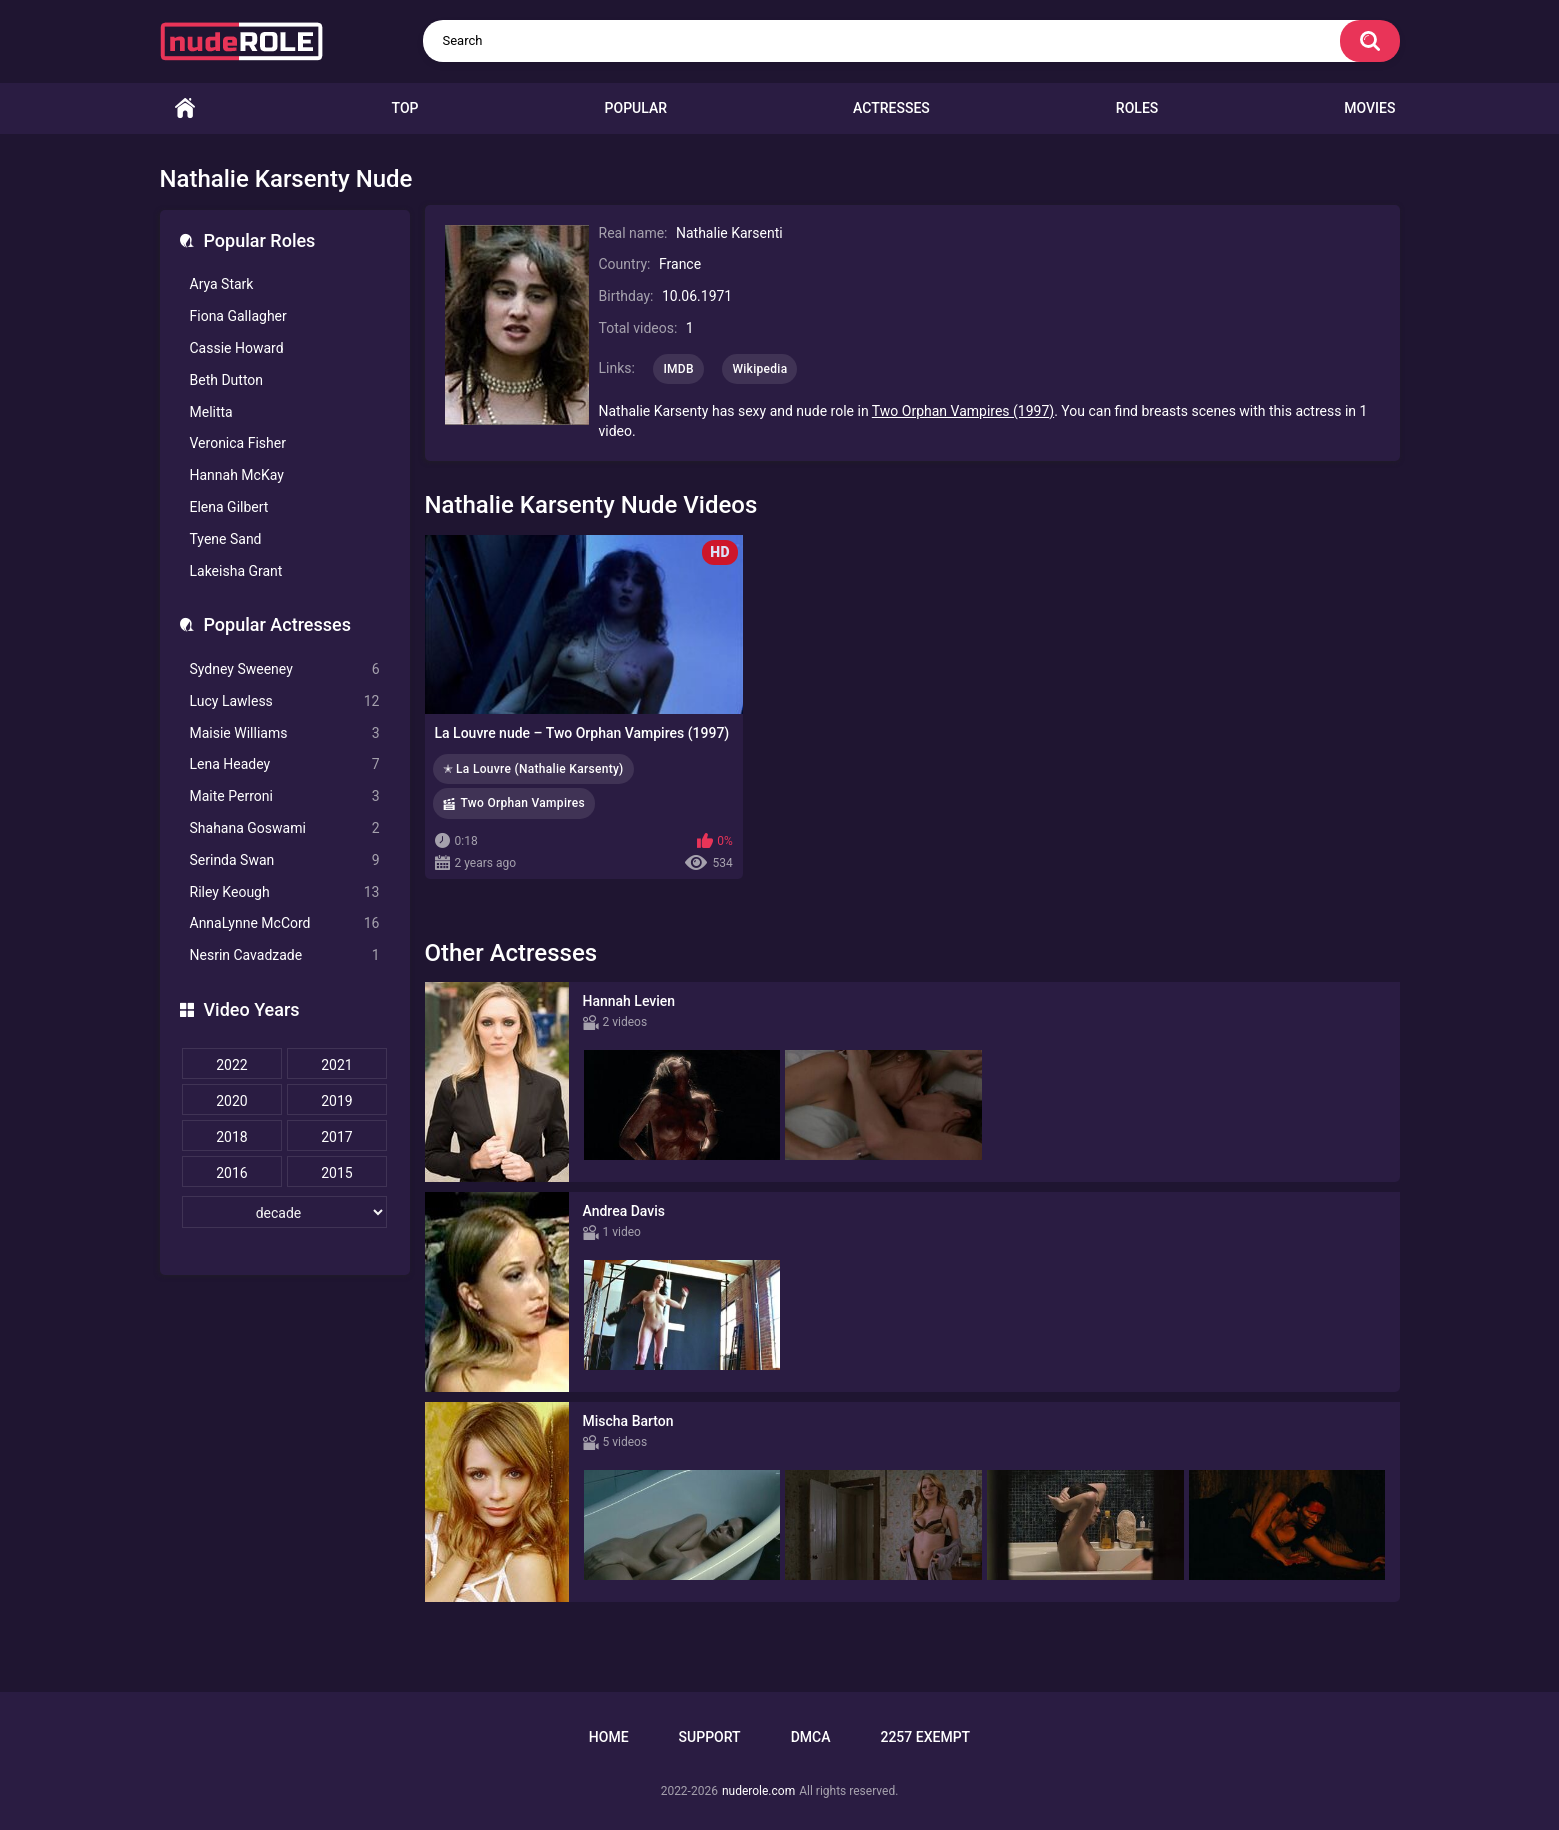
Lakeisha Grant (236, 571)
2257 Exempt (925, 1737)
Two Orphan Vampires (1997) (963, 411)
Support (710, 1737)
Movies (1369, 108)
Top (405, 108)
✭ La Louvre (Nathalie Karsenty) (533, 769)
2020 (231, 1101)
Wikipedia (759, 369)
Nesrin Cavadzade (285, 955)
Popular (636, 108)
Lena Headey (285, 764)
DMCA (811, 1737)
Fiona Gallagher (238, 316)
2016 (231, 1173)
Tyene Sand (226, 539)
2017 (336, 1137)
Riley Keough (285, 892)
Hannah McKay (237, 475)
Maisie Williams (285, 733)
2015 (336, 1173)
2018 (231, 1137)
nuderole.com (758, 1791)
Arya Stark (222, 284)
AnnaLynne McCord (285, 923)
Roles (1137, 108)
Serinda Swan (285, 860)
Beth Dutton (227, 380)
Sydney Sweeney (285, 669)
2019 (336, 1101)
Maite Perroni (285, 796)
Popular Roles (260, 240)
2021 (336, 1065)
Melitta (211, 412)
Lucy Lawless (285, 701)
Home (185, 108)
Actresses (891, 108)
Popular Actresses (277, 624)
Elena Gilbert (229, 507)
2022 (231, 1065)
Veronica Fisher (238, 443)
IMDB (678, 369)
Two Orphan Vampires (523, 803)
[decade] (285, 1212)
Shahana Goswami (285, 828)
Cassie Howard (237, 348)
